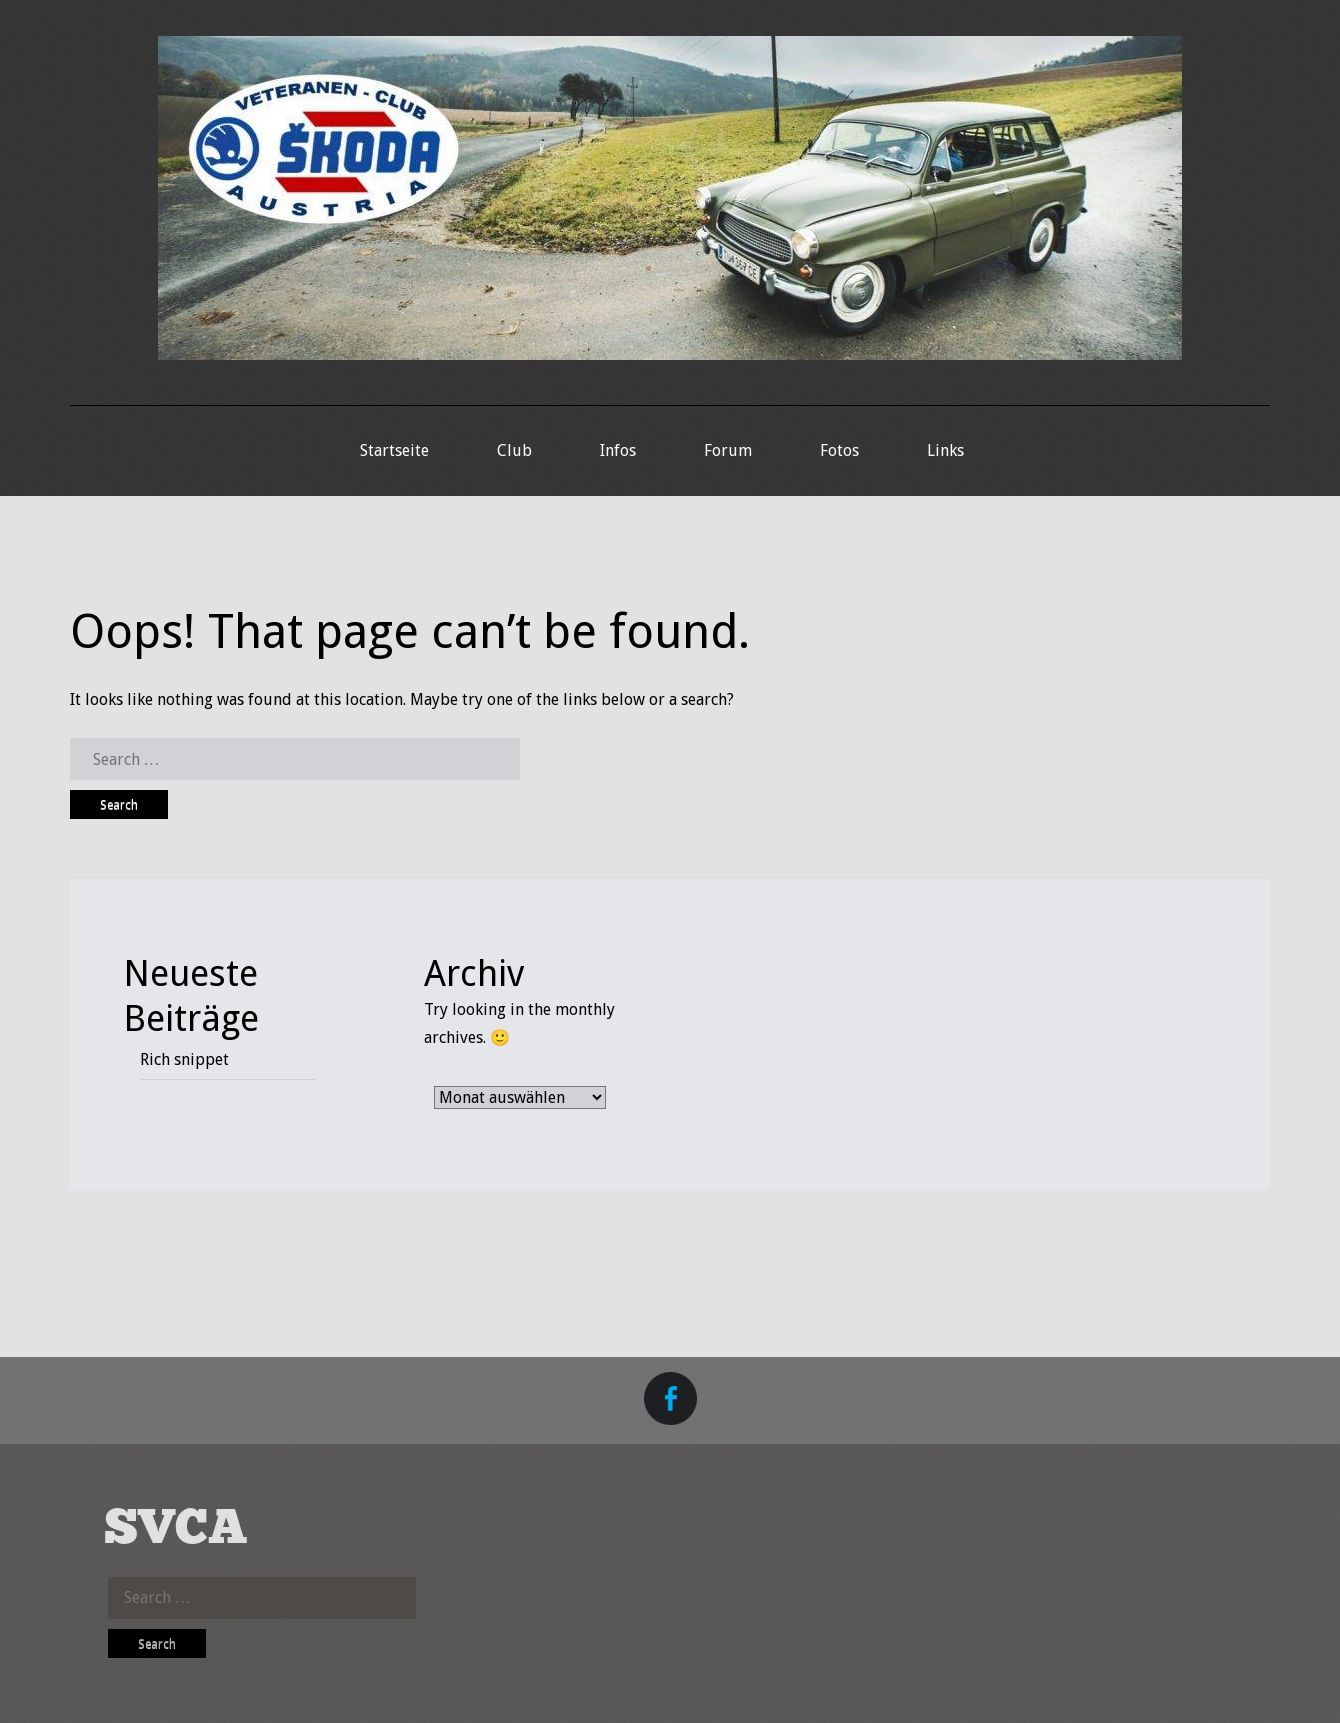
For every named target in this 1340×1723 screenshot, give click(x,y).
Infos (618, 450)
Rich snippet (184, 1059)
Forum (728, 450)
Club (514, 450)
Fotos (839, 450)
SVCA (176, 1529)
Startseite (394, 450)
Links (945, 450)
